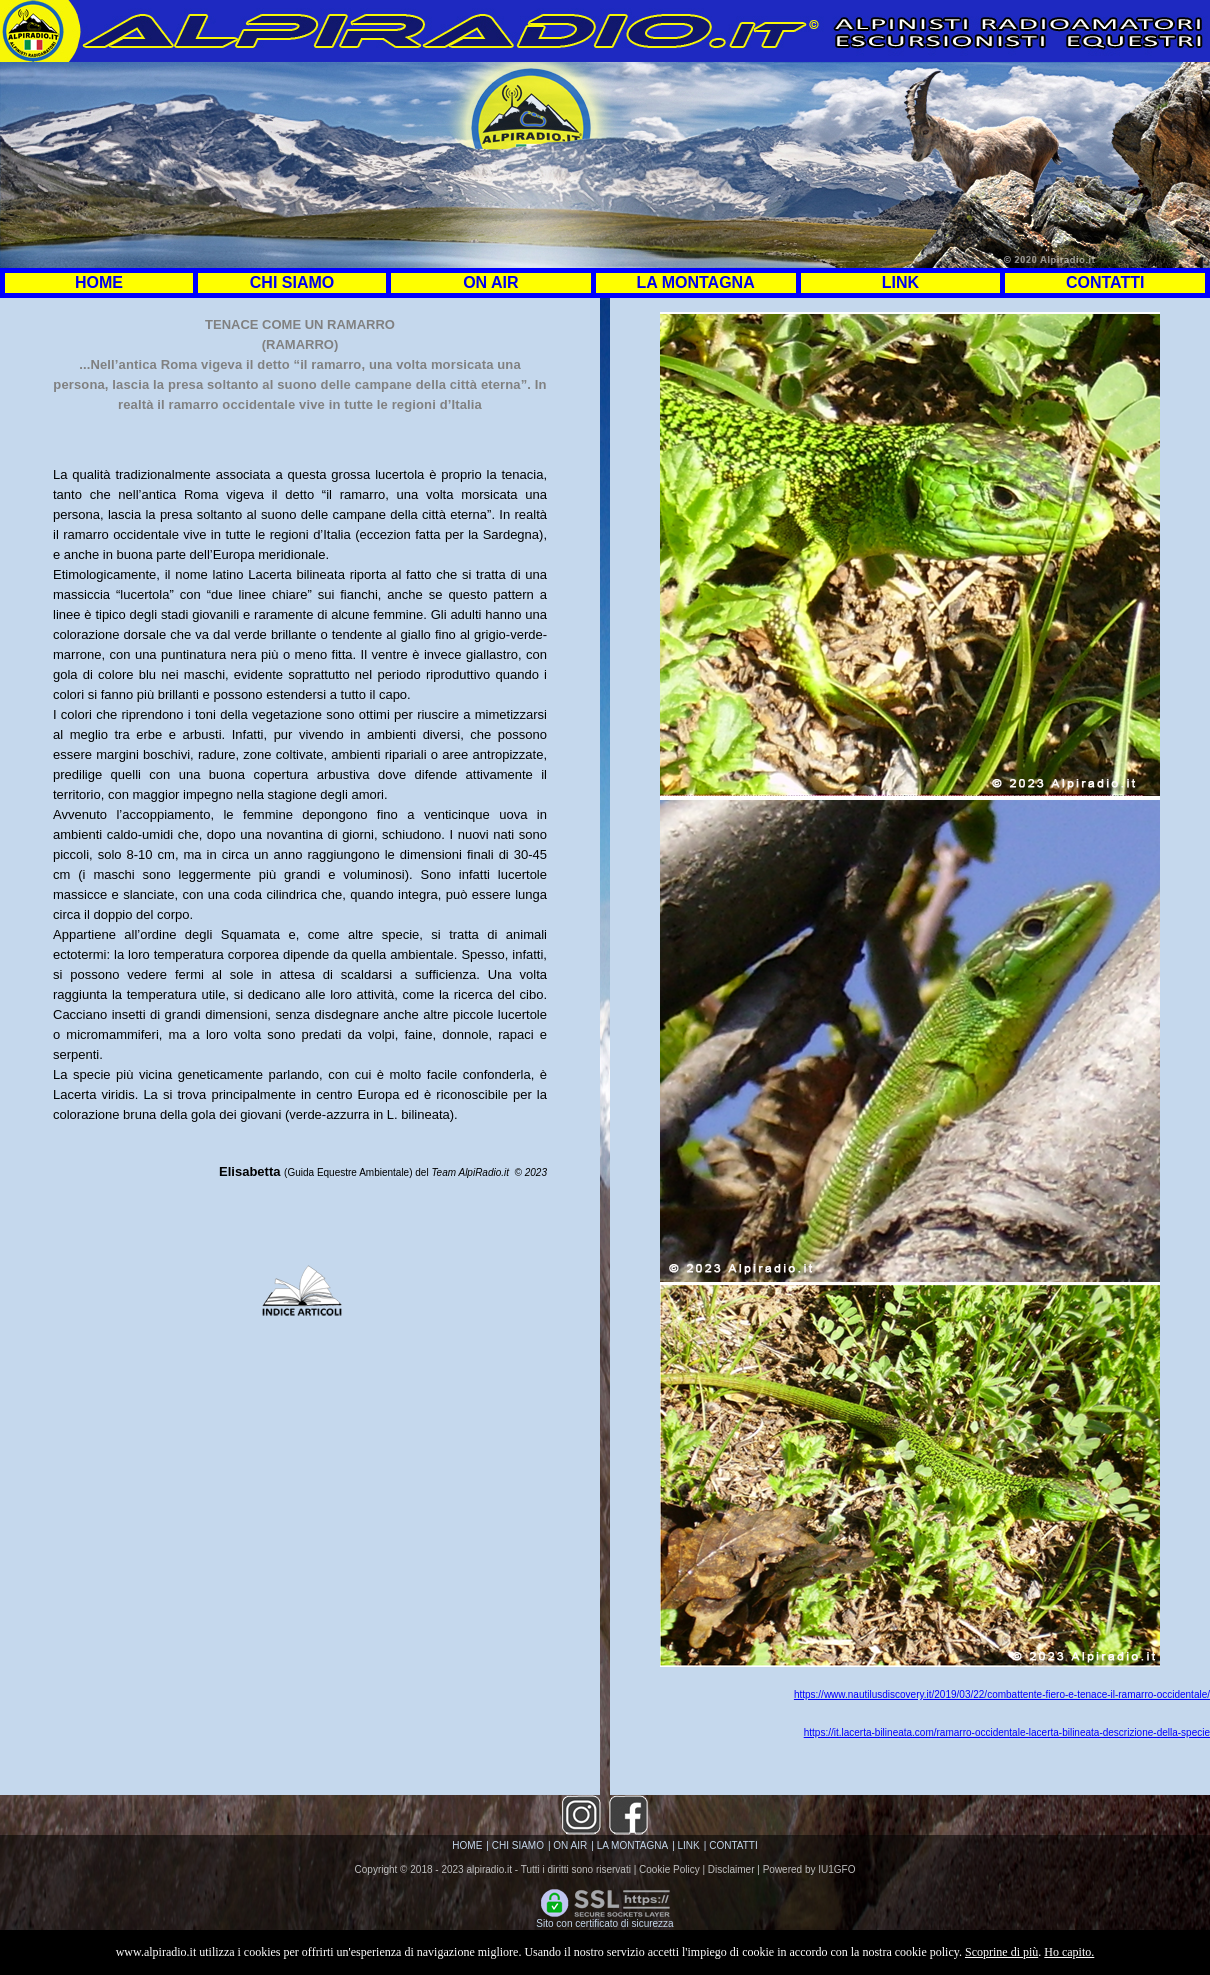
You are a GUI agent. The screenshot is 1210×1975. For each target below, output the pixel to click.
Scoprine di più (1001, 1952)
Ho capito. (1069, 1952)
